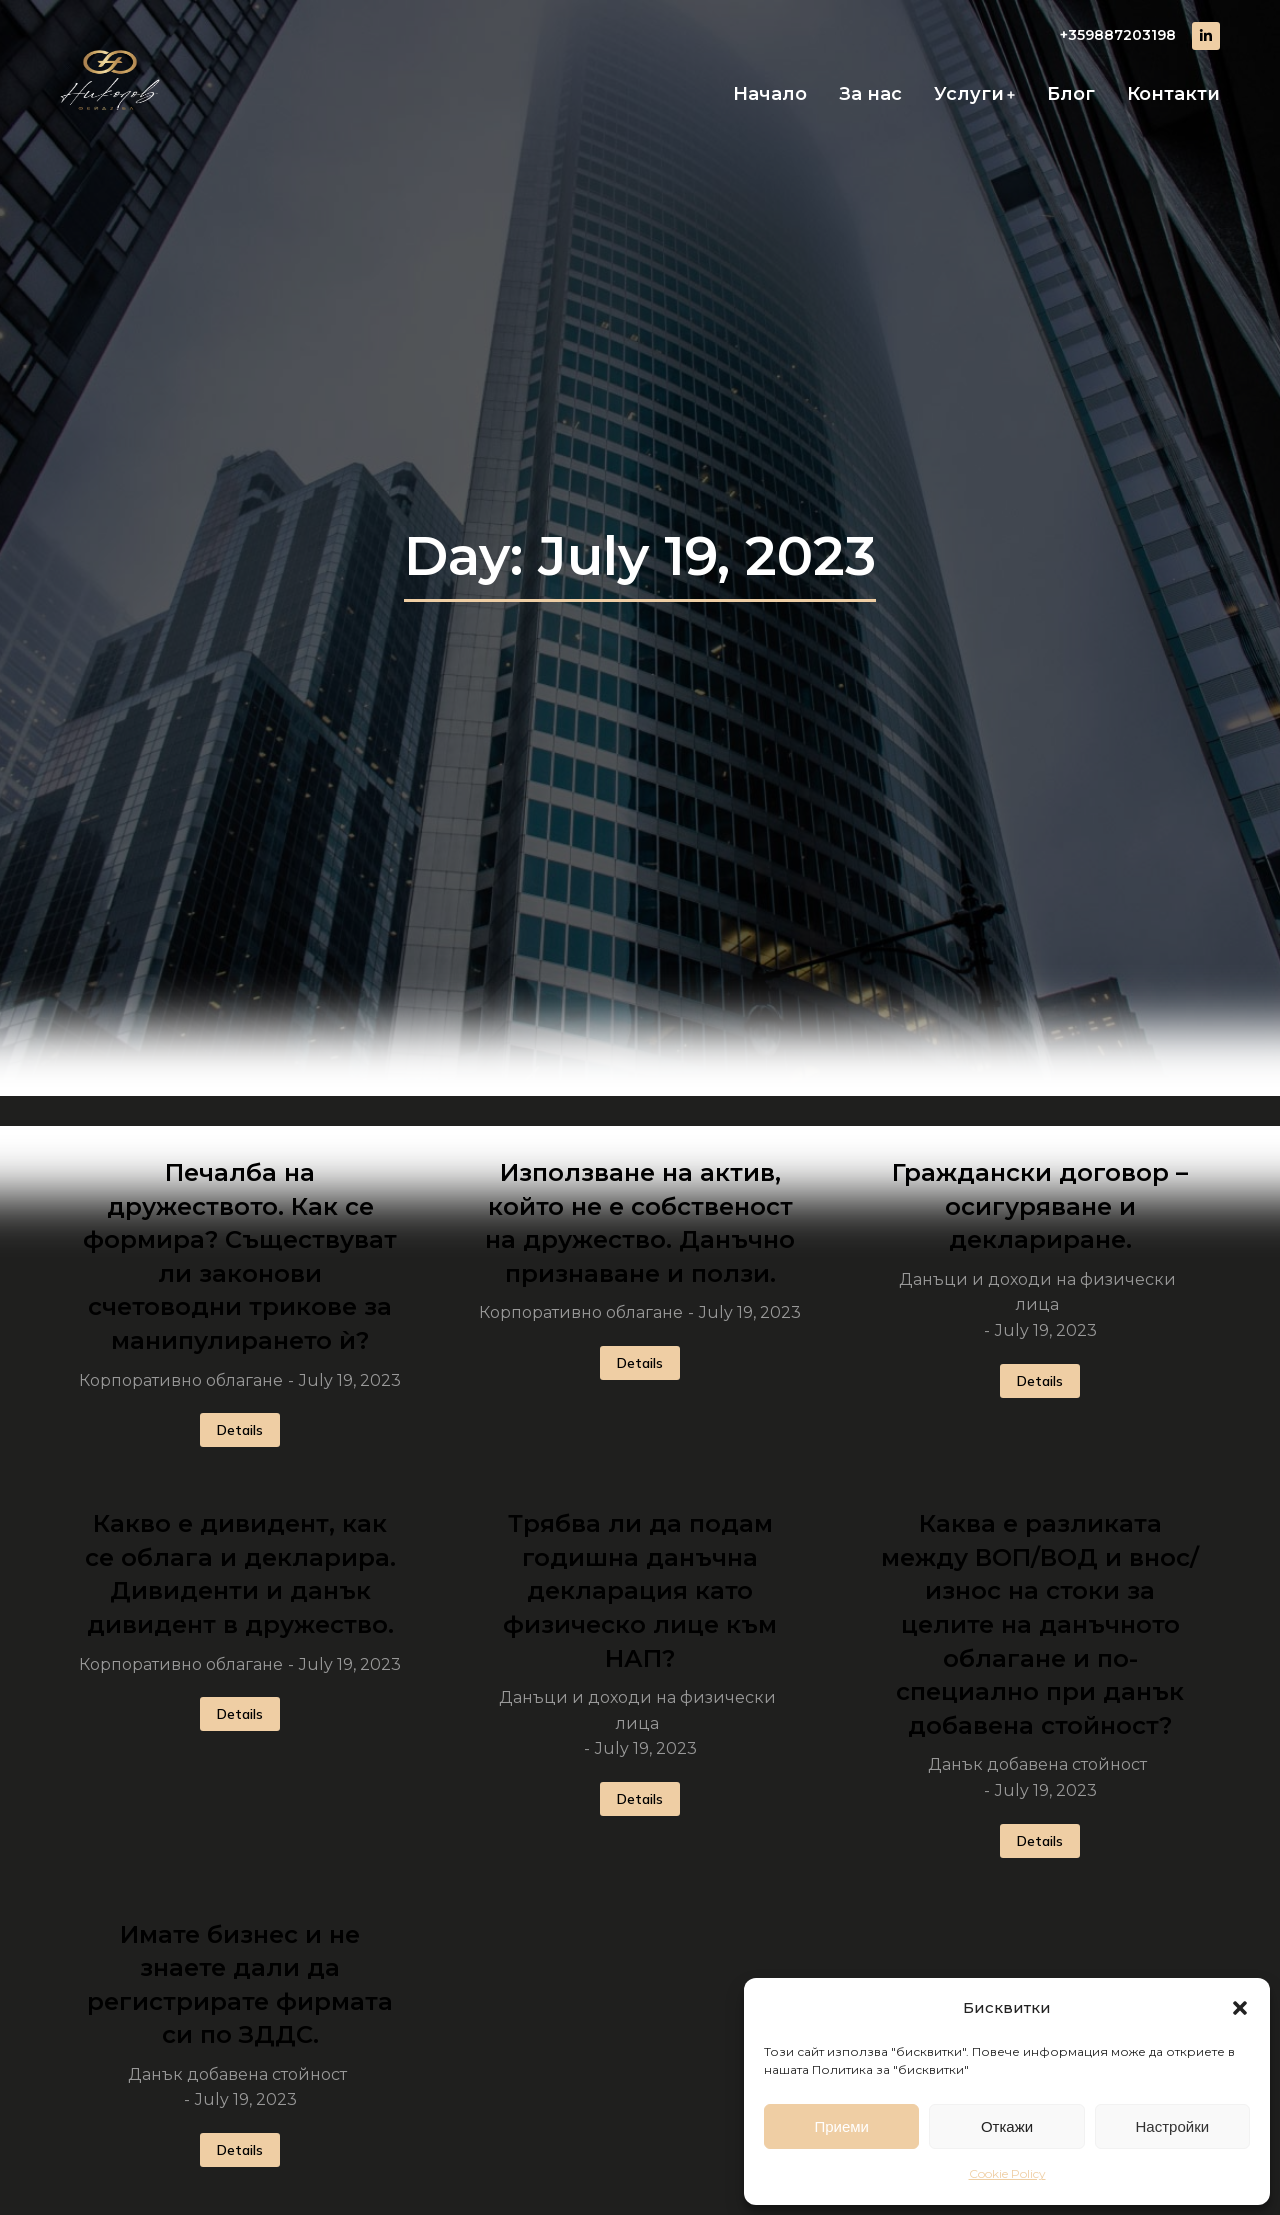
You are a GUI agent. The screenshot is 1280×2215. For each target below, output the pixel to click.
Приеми (841, 2126)
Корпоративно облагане (181, 1380)
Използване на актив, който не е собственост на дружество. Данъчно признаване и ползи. (640, 1223)
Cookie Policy (1007, 2173)
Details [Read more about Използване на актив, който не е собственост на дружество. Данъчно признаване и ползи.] (640, 1363)
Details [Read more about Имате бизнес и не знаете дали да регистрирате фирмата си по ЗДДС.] (240, 2150)
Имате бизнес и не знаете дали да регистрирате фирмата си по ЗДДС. (240, 1985)
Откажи (1007, 2126)
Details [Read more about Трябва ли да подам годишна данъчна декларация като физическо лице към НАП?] (640, 1799)
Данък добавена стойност (1037, 1764)
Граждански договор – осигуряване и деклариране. (1040, 1206)
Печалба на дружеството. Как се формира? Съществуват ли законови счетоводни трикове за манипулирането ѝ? (240, 1256)
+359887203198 (1118, 35)
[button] (1240, 2008)
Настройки (1173, 2126)
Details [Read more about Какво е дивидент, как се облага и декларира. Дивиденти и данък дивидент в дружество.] (240, 1714)
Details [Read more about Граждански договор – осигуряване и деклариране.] (1040, 1381)
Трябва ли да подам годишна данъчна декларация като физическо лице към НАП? (640, 1590)
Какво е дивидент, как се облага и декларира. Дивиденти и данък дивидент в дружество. (240, 1574)
